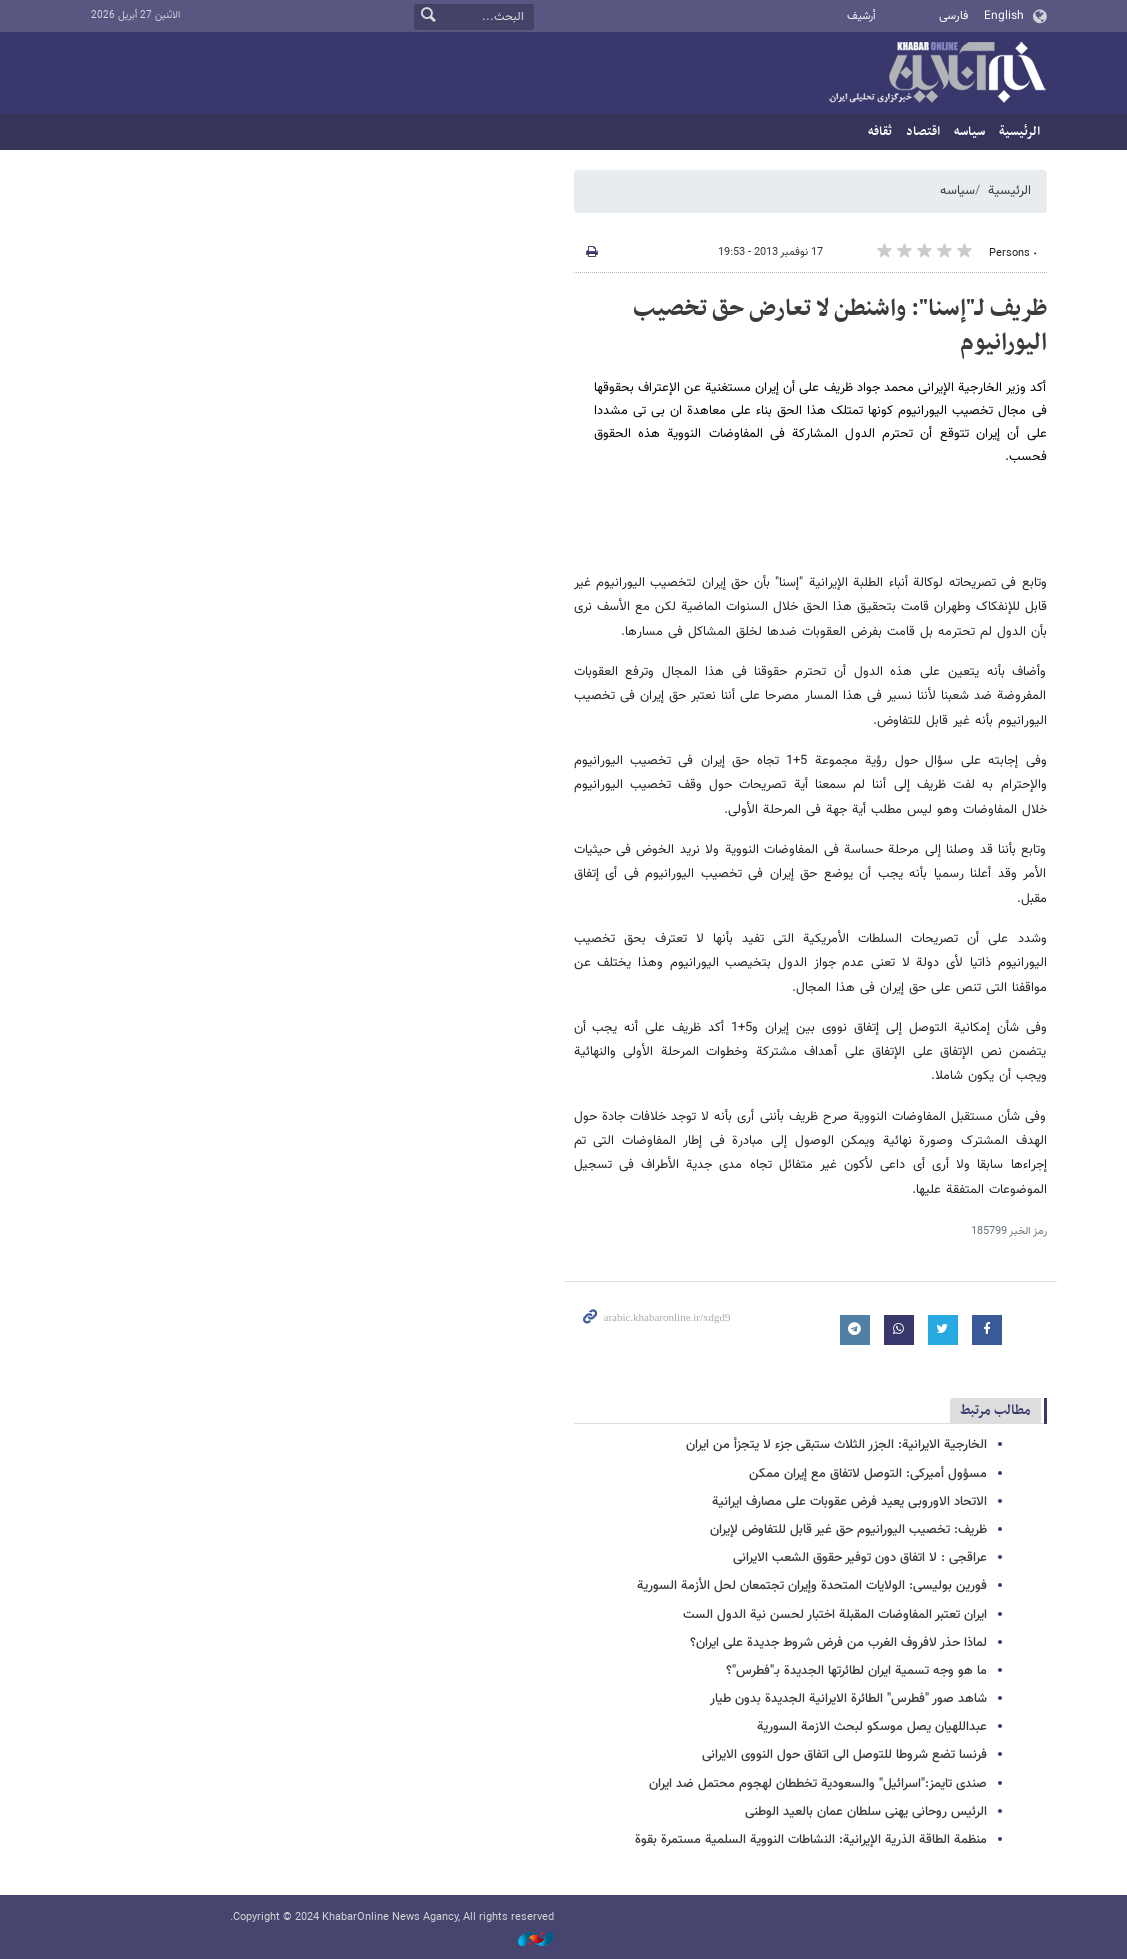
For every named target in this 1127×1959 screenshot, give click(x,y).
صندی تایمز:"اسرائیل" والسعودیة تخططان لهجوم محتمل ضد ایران (818, 1784)
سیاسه (969, 132)
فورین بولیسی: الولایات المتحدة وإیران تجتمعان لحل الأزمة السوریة (812, 1586)
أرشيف (861, 16)
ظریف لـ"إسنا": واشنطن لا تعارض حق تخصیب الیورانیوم (840, 326)
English (1004, 16)
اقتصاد (923, 132)
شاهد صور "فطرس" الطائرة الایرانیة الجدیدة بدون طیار (848, 1699)
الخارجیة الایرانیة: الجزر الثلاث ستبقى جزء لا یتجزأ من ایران (836, 1445)
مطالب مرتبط (995, 1410)
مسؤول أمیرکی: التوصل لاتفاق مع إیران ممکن (868, 1474)
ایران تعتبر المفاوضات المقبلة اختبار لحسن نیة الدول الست (835, 1615)
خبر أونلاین (937, 74)
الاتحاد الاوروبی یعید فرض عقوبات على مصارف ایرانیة (849, 1502)
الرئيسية (1019, 132)
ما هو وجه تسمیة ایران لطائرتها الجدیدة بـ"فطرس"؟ (856, 1671)
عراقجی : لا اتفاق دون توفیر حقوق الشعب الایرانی (860, 1558)
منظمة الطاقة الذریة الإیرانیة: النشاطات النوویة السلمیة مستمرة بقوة (811, 1840)
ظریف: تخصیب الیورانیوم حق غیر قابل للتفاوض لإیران (848, 1530)
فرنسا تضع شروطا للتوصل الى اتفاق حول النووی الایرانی (844, 1755)
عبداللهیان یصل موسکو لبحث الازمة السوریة (872, 1727)
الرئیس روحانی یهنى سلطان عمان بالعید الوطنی (866, 1812)
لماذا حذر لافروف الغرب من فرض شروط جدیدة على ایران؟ (838, 1643)
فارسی (953, 16)
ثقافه (880, 132)
